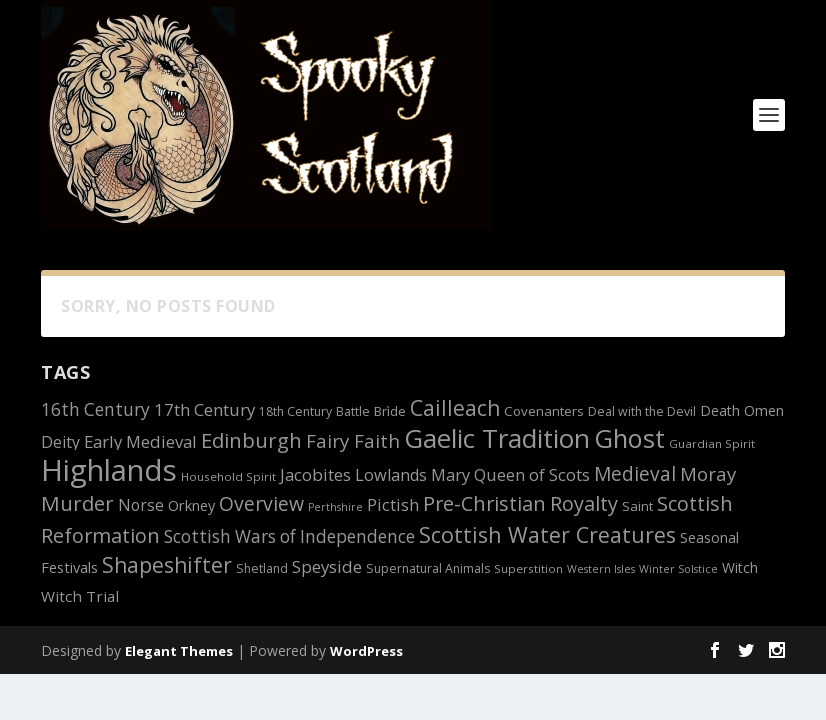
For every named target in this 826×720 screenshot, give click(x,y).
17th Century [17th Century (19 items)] (204, 409)
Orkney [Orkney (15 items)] (191, 505)
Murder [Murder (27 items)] (77, 503)
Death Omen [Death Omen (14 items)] (742, 410)
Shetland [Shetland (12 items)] (262, 568)
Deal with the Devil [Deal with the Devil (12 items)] (642, 411)
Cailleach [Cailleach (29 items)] (455, 407)
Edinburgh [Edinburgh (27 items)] (251, 440)
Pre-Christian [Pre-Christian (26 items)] (484, 503)
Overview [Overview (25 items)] (261, 503)
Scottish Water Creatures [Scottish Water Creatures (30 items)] (547, 534)
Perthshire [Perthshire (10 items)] (335, 507)
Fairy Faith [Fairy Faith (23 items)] (353, 440)
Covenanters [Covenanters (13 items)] (544, 411)
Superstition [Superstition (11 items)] (528, 568)
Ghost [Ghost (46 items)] (629, 438)
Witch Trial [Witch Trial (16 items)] (80, 596)
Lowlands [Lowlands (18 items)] (391, 475)
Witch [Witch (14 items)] (740, 567)
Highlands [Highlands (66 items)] (109, 470)
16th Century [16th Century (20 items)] (95, 409)
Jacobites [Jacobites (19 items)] (315, 474)
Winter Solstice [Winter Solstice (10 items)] (678, 569)
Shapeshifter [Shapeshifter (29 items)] (167, 564)
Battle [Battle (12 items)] (353, 411)
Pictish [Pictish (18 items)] (393, 505)
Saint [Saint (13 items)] (637, 506)
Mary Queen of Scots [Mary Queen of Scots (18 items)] (510, 475)
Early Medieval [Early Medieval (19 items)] (140, 441)
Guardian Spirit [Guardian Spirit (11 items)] (712, 443)
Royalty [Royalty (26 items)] (584, 503)
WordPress (366, 651)
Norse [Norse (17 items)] (141, 505)
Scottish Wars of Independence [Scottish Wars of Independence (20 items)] (289, 536)
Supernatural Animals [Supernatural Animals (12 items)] (428, 568)
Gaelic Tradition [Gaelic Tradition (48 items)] (497, 438)
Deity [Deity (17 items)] (60, 442)
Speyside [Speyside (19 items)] (327, 566)
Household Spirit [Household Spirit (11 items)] (228, 476)
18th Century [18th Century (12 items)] (295, 411)
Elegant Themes (179, 651)
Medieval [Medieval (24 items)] (635, 474)
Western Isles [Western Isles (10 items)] (601, 569)
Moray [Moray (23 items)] (708, 473)
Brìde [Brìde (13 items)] (390, 411)
